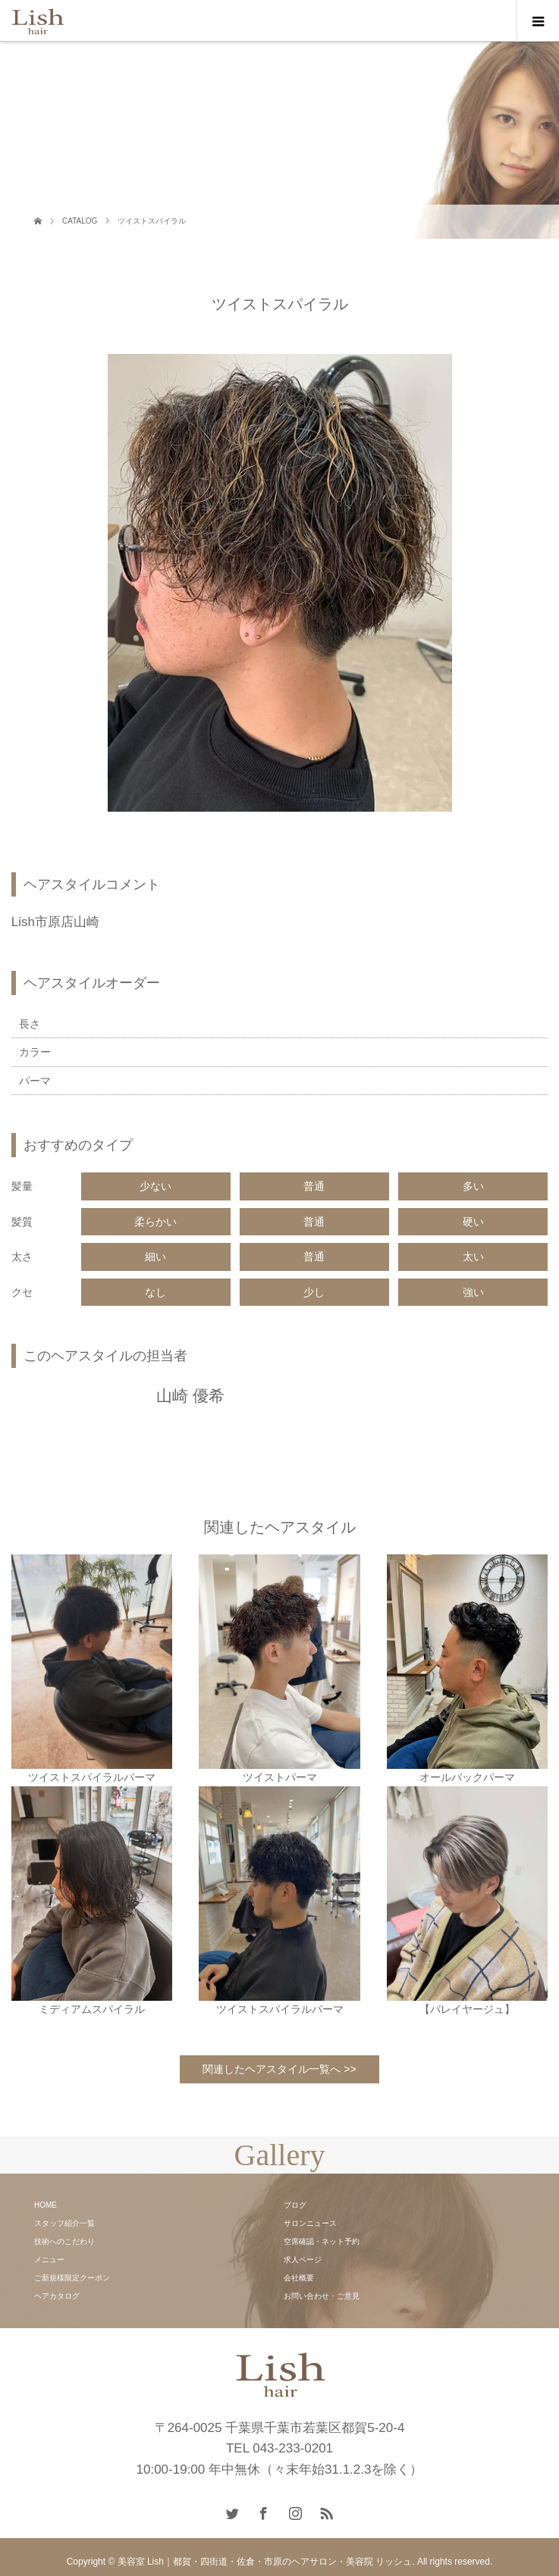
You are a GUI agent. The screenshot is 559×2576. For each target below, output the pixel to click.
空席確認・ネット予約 (322, 2241)
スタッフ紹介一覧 (64, 2223)
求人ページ (303, 2259)
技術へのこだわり (64, 2241)
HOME (45, 2205)
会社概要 (299, 2278)
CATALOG (79, 221)
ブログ (295, 2205)
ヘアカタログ (57, 2296)
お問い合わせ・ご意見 (322, 2296)
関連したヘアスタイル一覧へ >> (279, 2069)
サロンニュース (310, 2223)
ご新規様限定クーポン (72, 2278)
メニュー (49, 2259)
